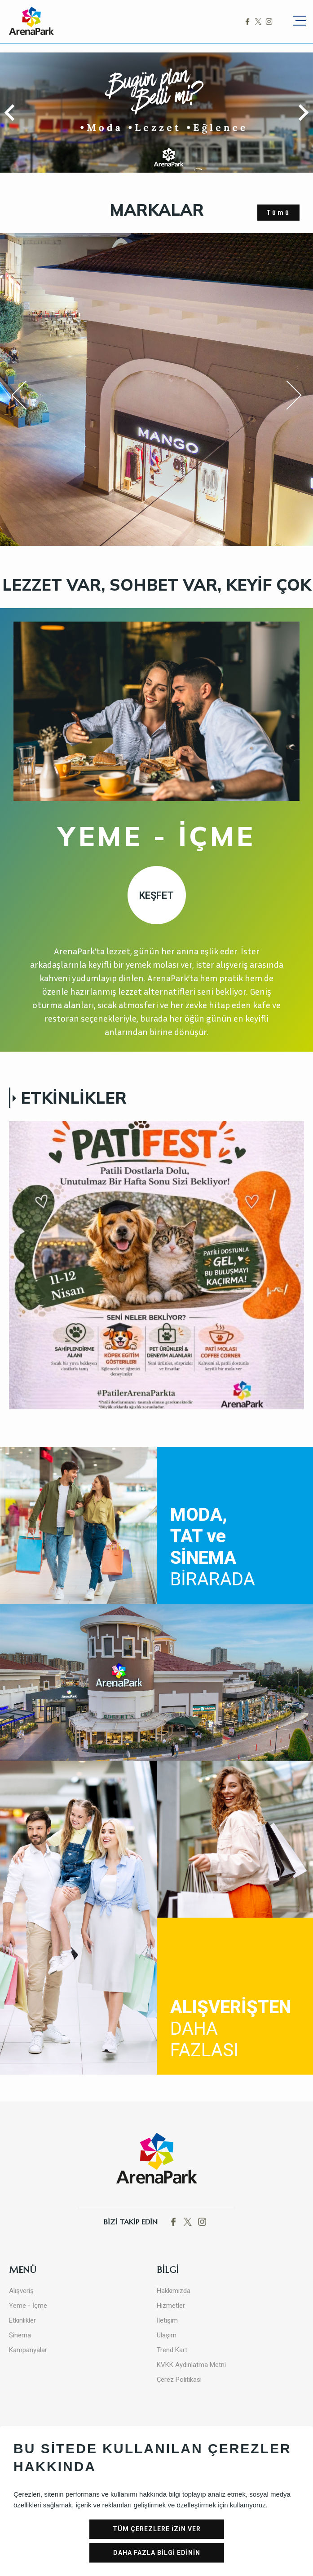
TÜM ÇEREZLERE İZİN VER (157, 2528)
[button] (12, 112)
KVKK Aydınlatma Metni (191, 2365)
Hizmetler (171, 2306)
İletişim (167, 2320)
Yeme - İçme (28, 2306)
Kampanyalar (28, 2350)
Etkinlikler (22, 2320)
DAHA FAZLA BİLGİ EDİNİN (156, 2552)
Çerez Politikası (179, 2380)
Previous (24, 396)
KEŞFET (157, 895)
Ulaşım (166, 2335)
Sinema (20, 2335)
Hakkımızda (173, 2291)
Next (286, 394)
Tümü (278, 212)
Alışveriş (21, 2291)
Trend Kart (172, 2350)
